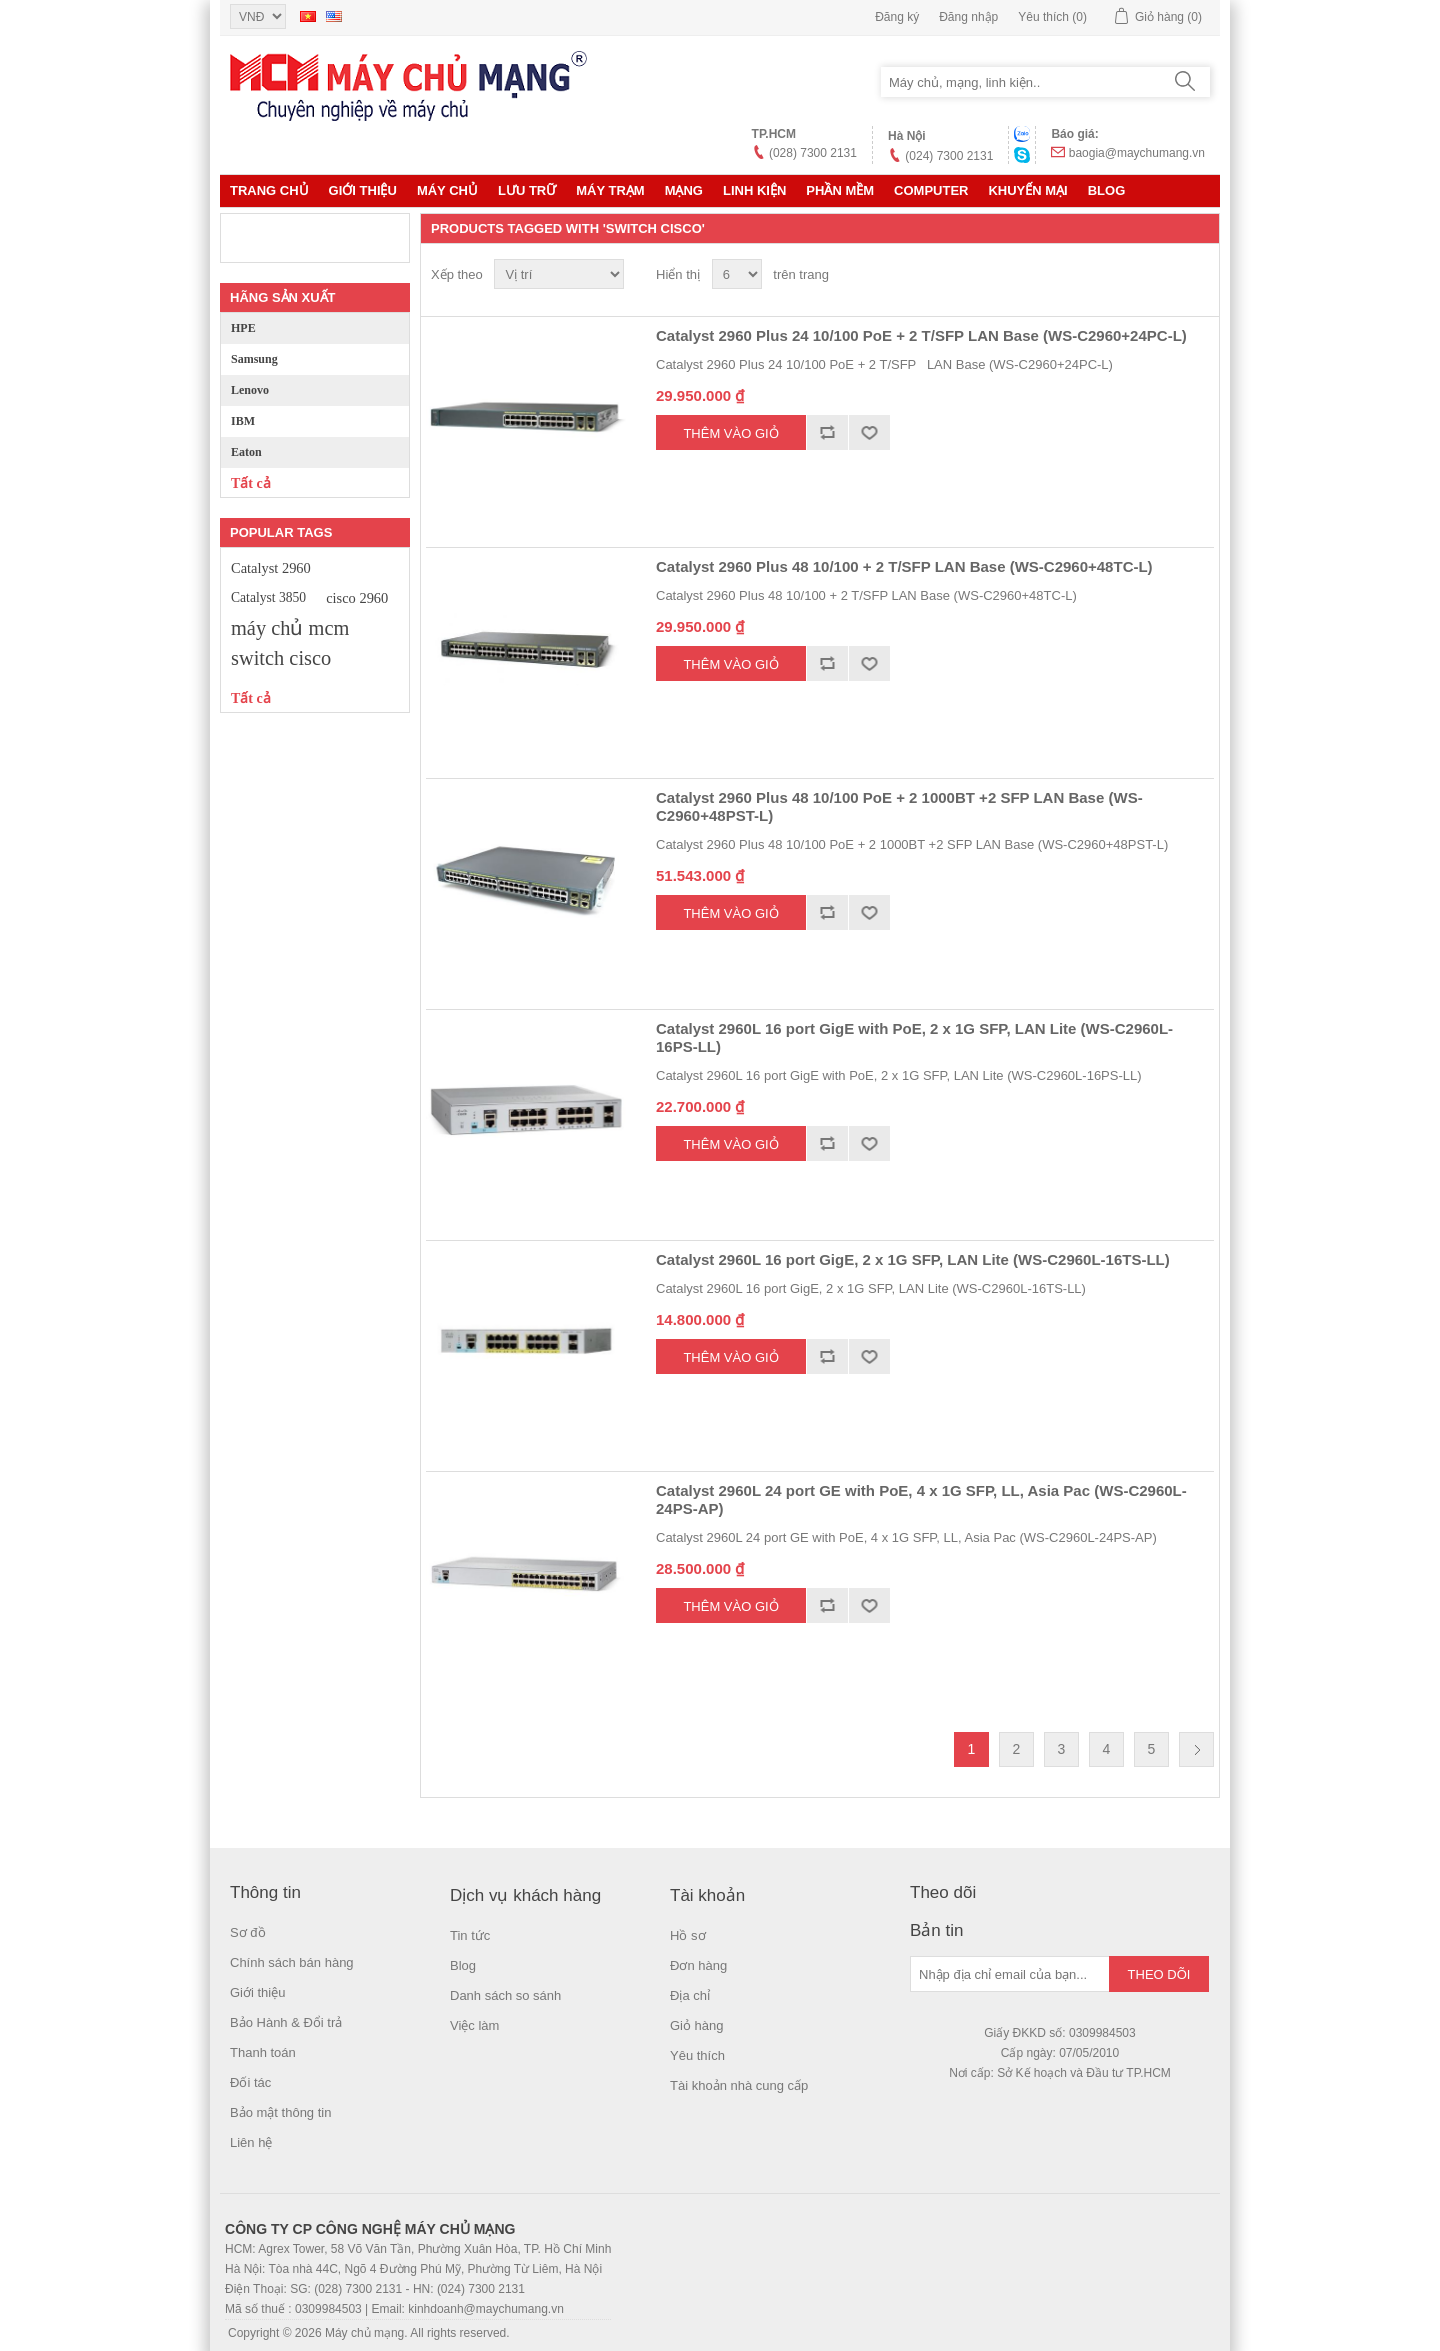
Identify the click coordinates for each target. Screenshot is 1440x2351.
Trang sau (1196, 1749)
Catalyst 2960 (271, 568)
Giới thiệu (363, 190)
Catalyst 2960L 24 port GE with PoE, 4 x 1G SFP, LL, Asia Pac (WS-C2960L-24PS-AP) (921, 1499)
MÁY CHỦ (447, 190)
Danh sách (1197, 275)
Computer (931, 190)
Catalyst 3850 (268, 597)
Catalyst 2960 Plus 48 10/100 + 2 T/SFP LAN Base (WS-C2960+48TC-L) (904, 566)
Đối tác (250, 2082)
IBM (243, 421)
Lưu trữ (527, 190)
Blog (1107, 190)
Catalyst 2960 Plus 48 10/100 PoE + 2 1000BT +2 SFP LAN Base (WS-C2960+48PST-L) (899, 806)
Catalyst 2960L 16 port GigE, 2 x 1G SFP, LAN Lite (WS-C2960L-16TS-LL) (913, 1259)
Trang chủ (269, 190)
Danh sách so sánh (505, 1995)
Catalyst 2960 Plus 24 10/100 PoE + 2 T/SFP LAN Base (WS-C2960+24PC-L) (921, 335)
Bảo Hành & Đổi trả (286, 2022)
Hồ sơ (688, 1935)
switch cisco (281, 658)
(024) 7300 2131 (949, 156)
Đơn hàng (698, 1965)
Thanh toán (263, 2052)
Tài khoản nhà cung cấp (739, 2085)
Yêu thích (697, 2055)
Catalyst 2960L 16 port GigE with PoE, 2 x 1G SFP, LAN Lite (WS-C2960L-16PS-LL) (914, 1037)
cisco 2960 (357, 598)
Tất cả (251, 483)
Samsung (254, 359)
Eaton (246, 452)
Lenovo (250, 390)
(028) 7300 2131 (813, 153)
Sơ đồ (248, 1932)
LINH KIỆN (754, 190)
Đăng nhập (968, 17)
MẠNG (684, 190)
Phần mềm (840, 190)
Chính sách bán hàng (292, 1962)
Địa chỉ (690, 1995)
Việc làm (474, 2025)
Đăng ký (897, 17)
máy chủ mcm (290, 628)
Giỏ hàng (697, 2025)
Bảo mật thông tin (280, 2112)
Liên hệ (251, 2142)
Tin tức (470, 1935)
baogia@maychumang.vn (1137, 153)
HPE (243, 328)
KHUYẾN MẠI (1027, 190)
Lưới (1161, 275)
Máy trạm (610, 190)
